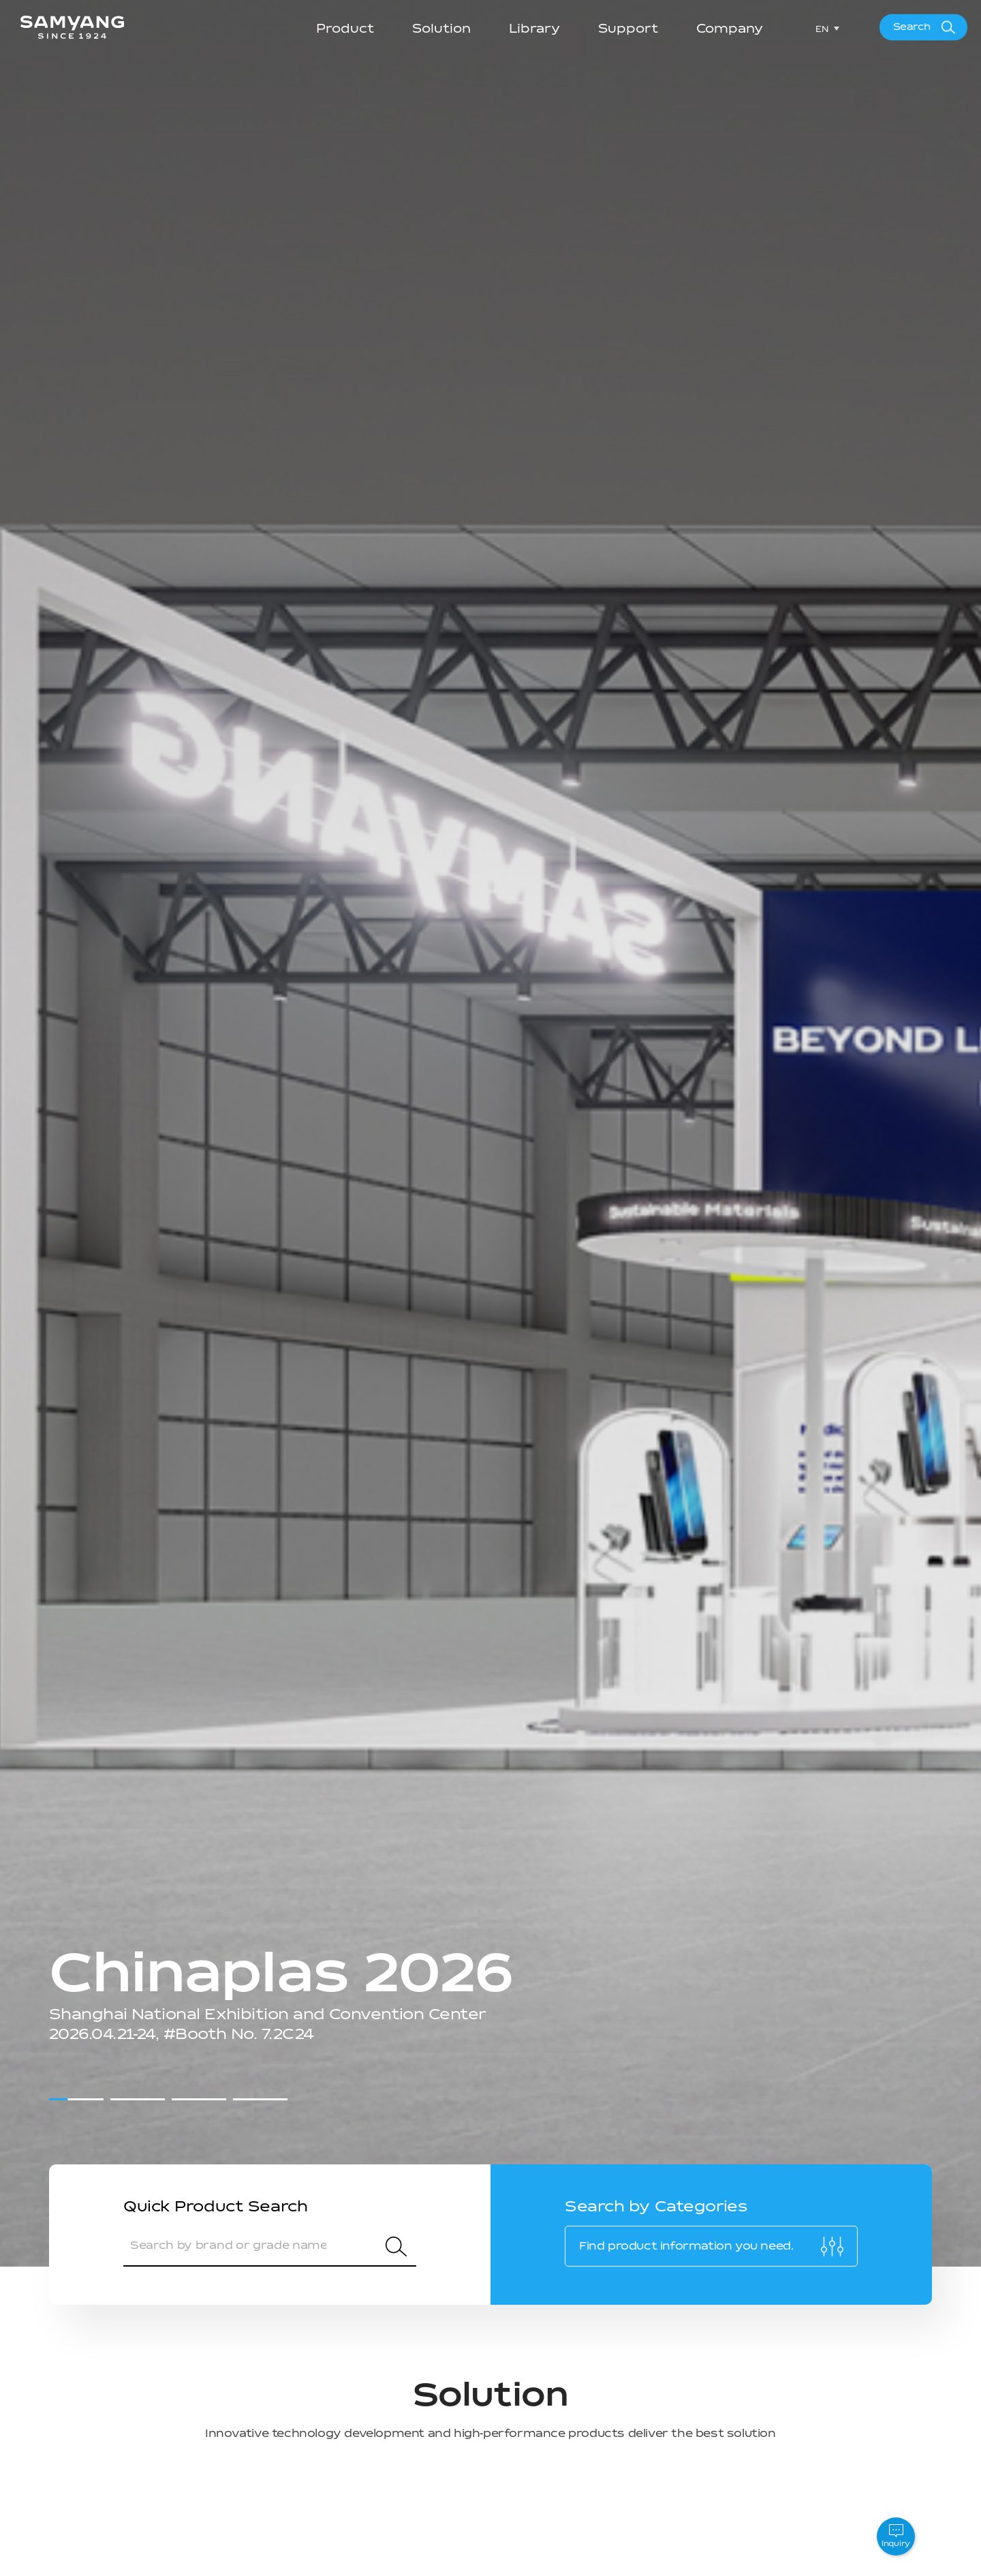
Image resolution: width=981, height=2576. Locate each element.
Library (534, 29)
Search (912, 27)
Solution (441, 29)
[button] (76, 2099)
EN (821, 29)
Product (345, 29)
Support (628, 29)
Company (729, 29)
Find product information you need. (686, 2246)
